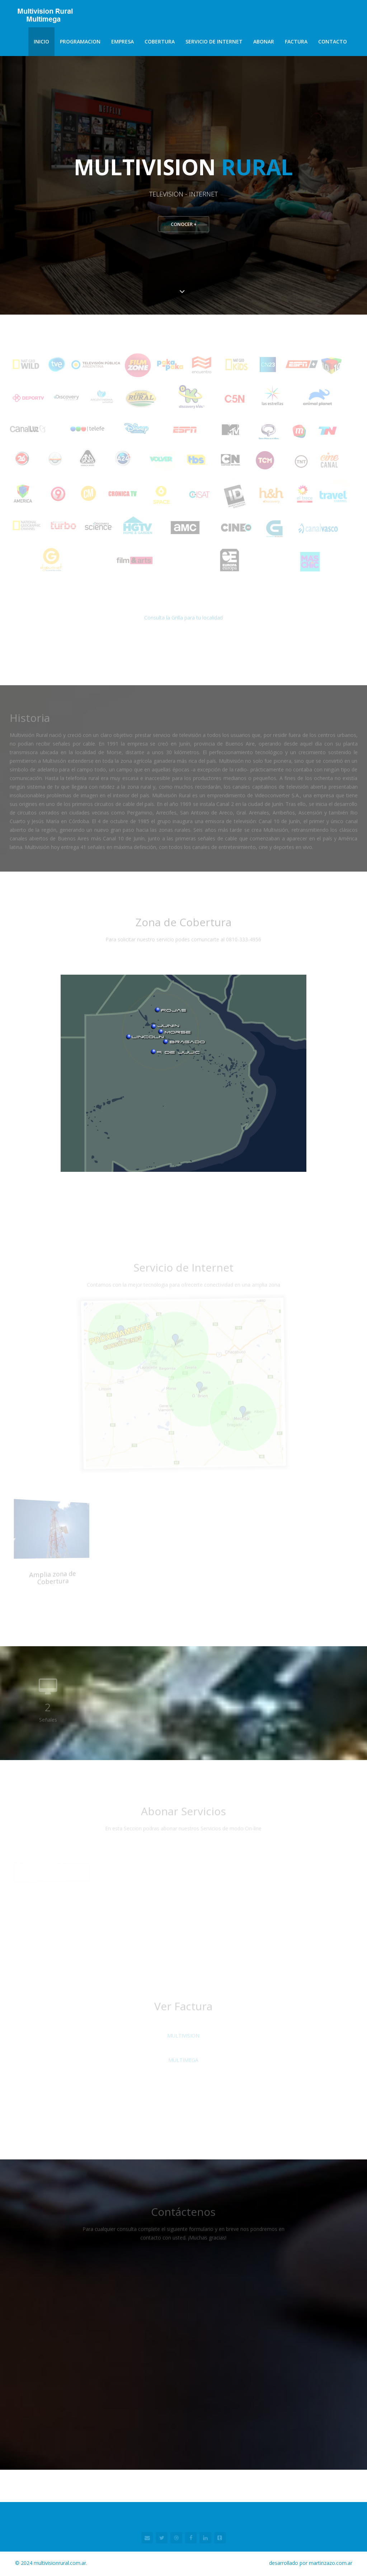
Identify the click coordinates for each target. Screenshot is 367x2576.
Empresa (122, 41)
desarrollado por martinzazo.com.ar (310, 2564)
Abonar (263, 41)
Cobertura (160, 41)
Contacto (332, 41)
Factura (296, 41)
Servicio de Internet (214, 41)
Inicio (41, 41)
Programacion (80, 41)
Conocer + (183, 225)
